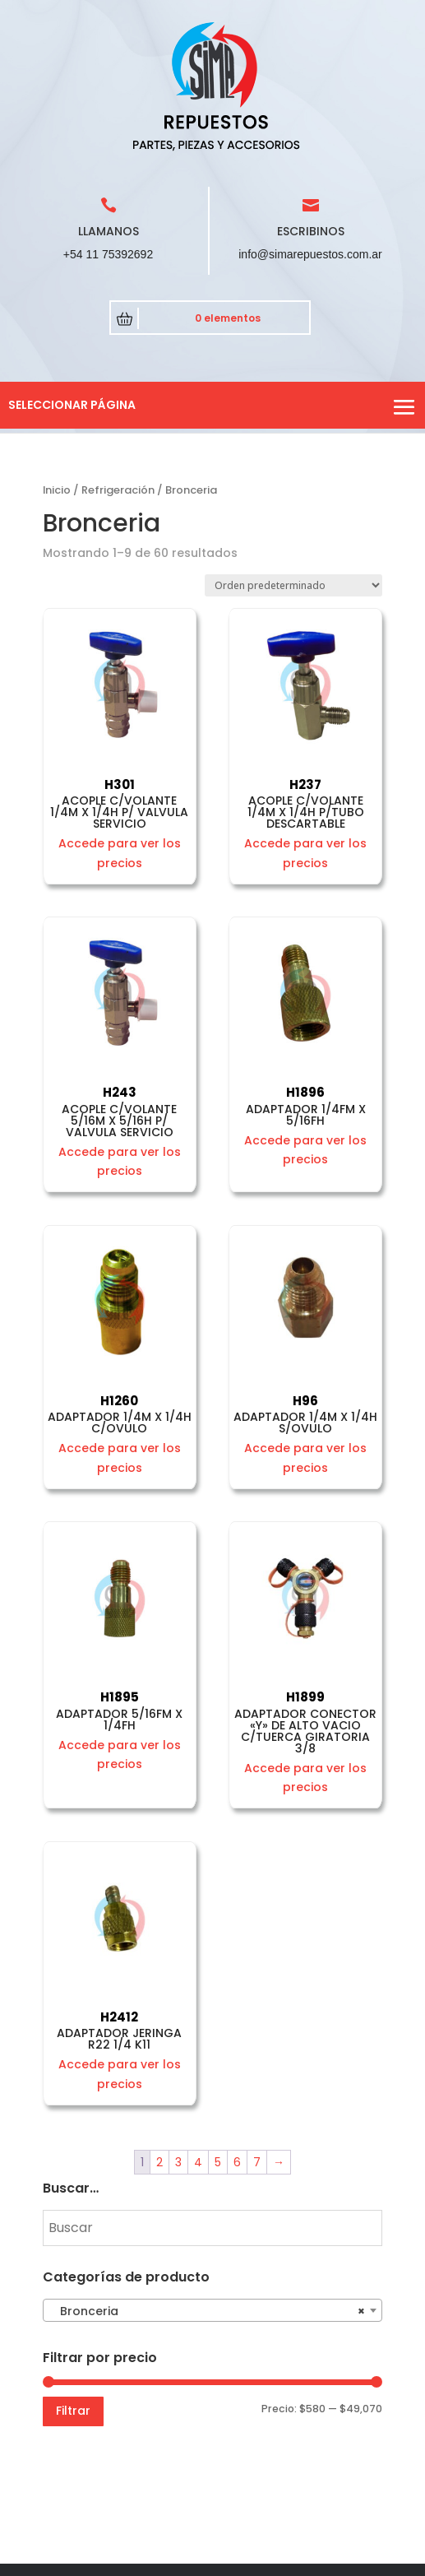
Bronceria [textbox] (208, 2311)
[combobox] (213, 2310)
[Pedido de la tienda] (293, 585)
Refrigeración (118, 490)
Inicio (57, 490)
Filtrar (73, 2410)
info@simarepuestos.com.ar (310, 254)
